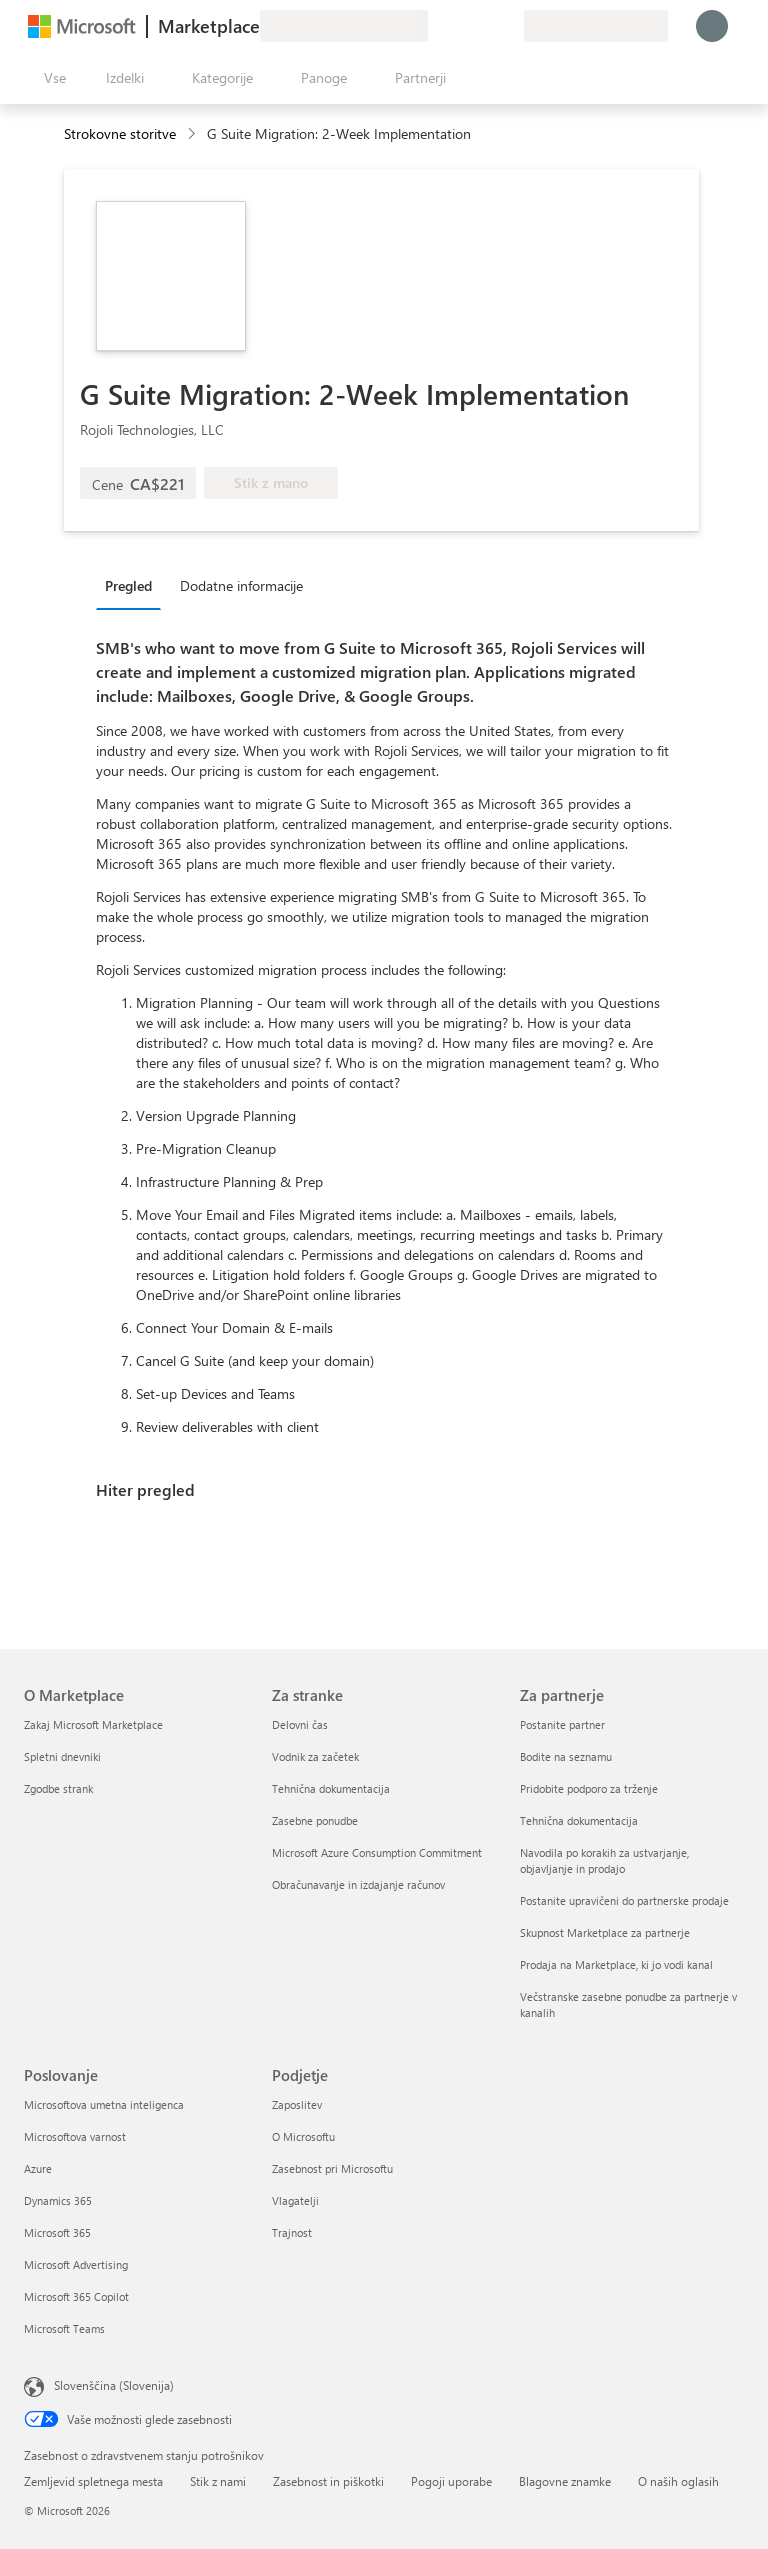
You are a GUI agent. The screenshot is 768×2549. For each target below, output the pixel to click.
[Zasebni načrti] (508, 26)
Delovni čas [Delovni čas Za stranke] (300, 1724)
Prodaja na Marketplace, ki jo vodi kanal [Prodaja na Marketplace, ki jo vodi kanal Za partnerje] (616, 1964)
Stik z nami (218, 2481)
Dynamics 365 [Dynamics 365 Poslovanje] (58, 2200)
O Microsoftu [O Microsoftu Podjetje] (303, 2136)
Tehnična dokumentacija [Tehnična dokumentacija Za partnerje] (579, 1820)
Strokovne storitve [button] (120, 133)
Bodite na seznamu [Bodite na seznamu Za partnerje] (566, 1756)
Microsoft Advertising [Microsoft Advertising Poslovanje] (76, 2264)
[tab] (133, 585)
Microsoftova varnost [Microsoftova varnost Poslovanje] (75, 2136)
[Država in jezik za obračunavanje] (596, 26)
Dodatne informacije (241, 585)
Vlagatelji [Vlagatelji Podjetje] (295, 2200)
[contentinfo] (193, 134)
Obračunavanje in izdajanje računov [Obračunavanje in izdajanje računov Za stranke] (358, 1884)
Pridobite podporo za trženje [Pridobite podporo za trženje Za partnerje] (589, 1788)
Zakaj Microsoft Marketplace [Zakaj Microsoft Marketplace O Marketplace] (93, 1724)
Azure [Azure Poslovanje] (38, 2168)
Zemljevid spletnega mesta (93, 2481)
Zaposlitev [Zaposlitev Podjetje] (297, 2104)
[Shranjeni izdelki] (484, 26)
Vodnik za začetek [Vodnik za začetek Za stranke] (315, 1756)
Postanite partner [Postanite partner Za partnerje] (562, 1724)
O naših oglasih (678, 2481)
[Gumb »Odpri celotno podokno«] (51, 78)
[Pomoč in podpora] (460, 26)
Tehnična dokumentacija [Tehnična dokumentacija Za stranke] (331, 1788)
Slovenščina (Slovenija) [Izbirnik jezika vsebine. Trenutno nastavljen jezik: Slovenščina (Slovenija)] (114, 2385)
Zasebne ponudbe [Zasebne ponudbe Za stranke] (315, 1820)
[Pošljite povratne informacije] (436, 26)
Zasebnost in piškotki (328, 2481)
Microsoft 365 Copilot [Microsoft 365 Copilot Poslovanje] (76, 2296)
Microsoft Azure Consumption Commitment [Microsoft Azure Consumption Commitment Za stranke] (377, 1852)
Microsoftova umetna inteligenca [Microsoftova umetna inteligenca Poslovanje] (104, 2104)
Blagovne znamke (565, 2481)
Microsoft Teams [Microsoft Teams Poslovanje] (64, 2328)
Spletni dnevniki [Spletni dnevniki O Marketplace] (62, 1756)
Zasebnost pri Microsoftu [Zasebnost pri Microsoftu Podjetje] (332, 2168)
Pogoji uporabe (451, 2481)
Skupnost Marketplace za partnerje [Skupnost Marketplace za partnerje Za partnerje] (605, 1932)
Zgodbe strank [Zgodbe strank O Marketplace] (58, 1788)
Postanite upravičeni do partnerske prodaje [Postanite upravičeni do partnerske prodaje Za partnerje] (624, 1900)
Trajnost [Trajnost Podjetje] (292, 2232)
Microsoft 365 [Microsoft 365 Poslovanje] (57, 2232)
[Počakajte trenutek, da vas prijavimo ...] (712, 26)
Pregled (128, 585)
